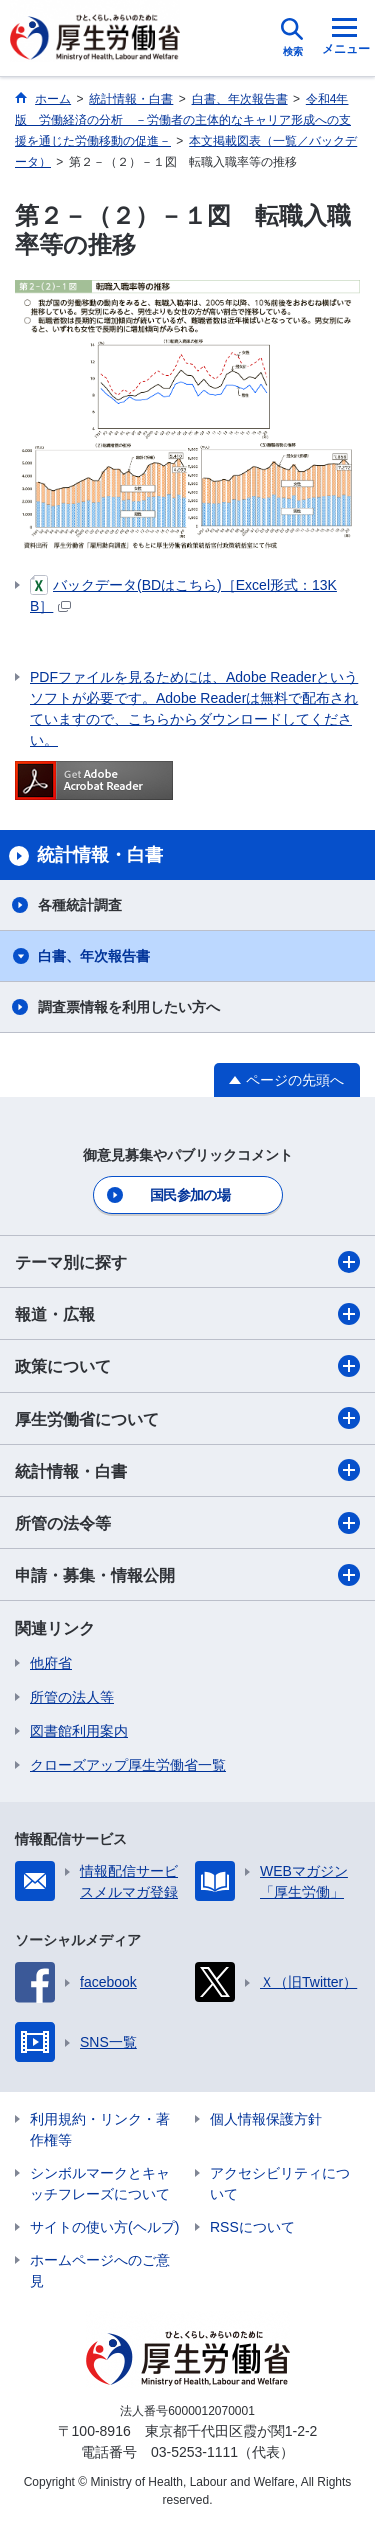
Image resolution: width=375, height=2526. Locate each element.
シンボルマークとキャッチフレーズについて (100, 2183)
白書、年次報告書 (94, 956)
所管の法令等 (187, 1523)
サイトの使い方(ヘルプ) (104, 2227)
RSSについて (252, 2227)
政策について (187, 1366)
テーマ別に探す (187, 1262)
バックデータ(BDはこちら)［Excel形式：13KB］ (183, 594)
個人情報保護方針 (266, 2119)
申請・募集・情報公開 (187, 1575)
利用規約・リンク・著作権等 (100, 2129)
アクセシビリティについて (280, 2183)
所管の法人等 (72, 1697)
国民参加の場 (190, 1195)
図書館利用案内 (79, 1731)
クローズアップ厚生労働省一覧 (128, 1765)
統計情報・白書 (187, 1470)
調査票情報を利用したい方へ (129, 1007)
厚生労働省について (187, 1418)
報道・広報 (187, 1314)
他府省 (51, 1663)
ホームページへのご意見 (100, 2270)
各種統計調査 (80, 905)
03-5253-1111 (194, 2452)
